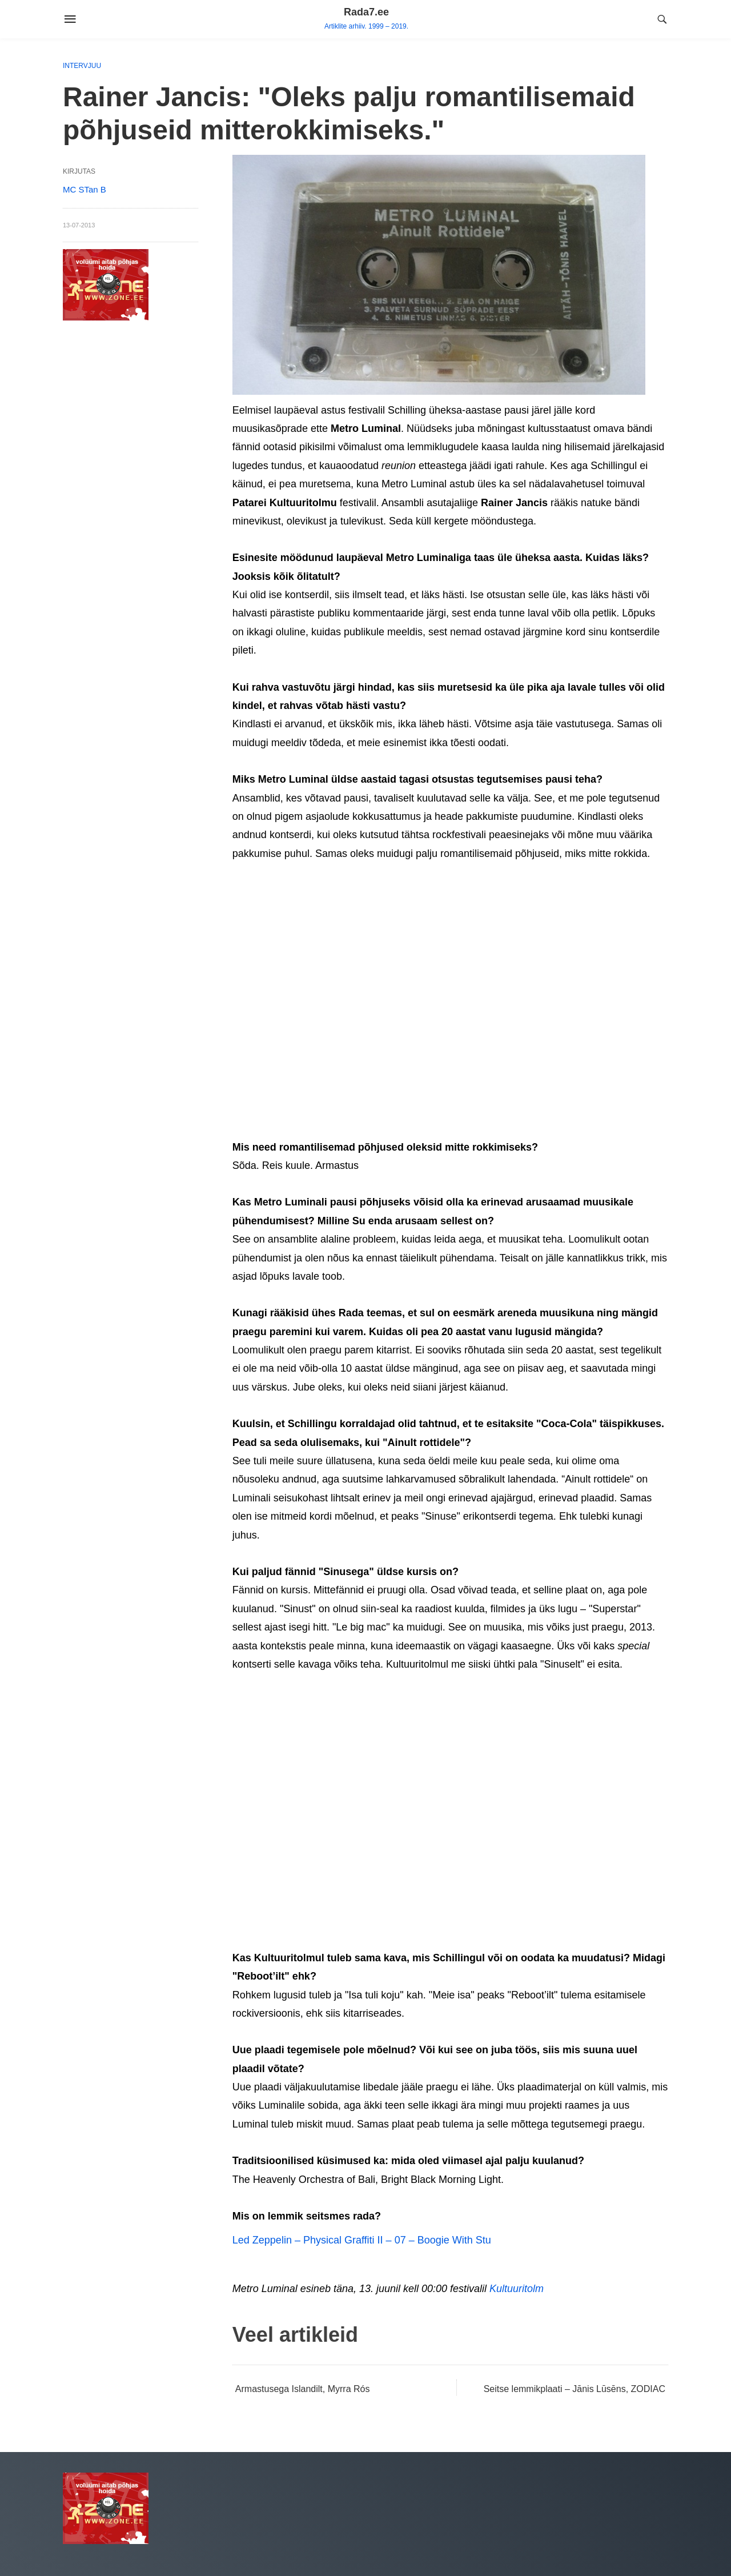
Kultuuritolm (516, 2288)
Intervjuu (82, 66)
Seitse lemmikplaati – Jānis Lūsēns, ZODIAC (574, 2389)
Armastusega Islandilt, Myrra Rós (302, 2389)
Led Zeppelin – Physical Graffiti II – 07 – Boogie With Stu (361, 2240)
